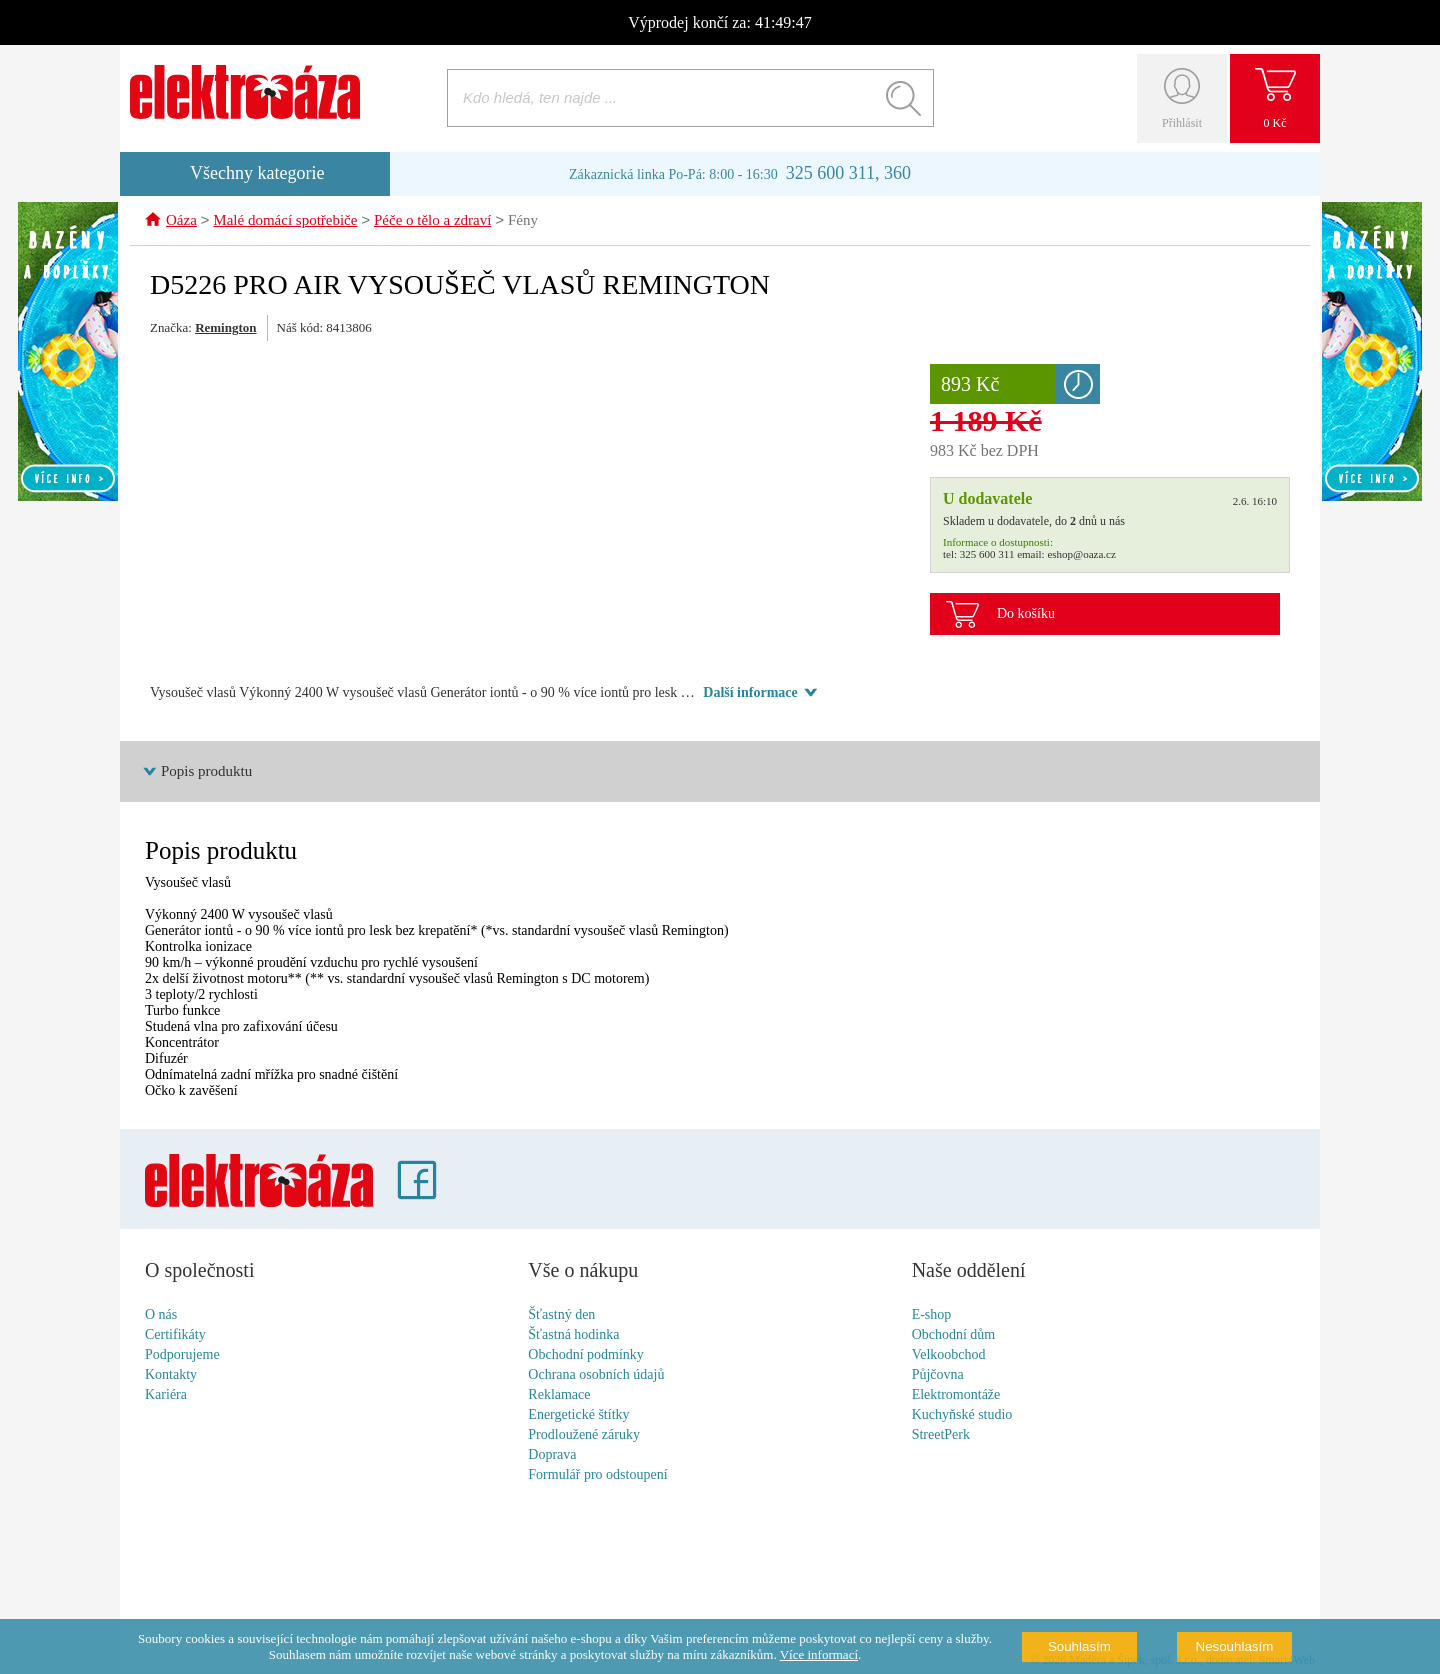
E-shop (932, 1315)
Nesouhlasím (1235, 1646)
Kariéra (166, 1395)
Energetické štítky (578, 1415)
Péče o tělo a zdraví (432, 222)
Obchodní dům (954, 1335)
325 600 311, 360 (848, 173)
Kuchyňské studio (962, 1415)
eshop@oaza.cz (1081, 555)
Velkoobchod (949, 1355)
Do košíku (1026, 614)
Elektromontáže (956, 1395)
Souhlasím (1079, 1646)
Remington (225, 328)
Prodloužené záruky (584, 1435)
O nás (161, 1315)
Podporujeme (182, 1355)
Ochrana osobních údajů (596, 1375)
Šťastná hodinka (573, 1335)
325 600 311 (987, 555)
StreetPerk (941, 1435)
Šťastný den (561, 1315)
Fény (523, 222)
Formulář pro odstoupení (597, 1475)
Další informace (750, 693)
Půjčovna (938, 1375)
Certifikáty (175, 1335)
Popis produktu (206, 772)
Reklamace (559, 1395)
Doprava (552, 1455)
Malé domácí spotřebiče (285, 222)
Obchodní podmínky (586, 1355)
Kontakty (171, 1375)
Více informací (819, 1654)
